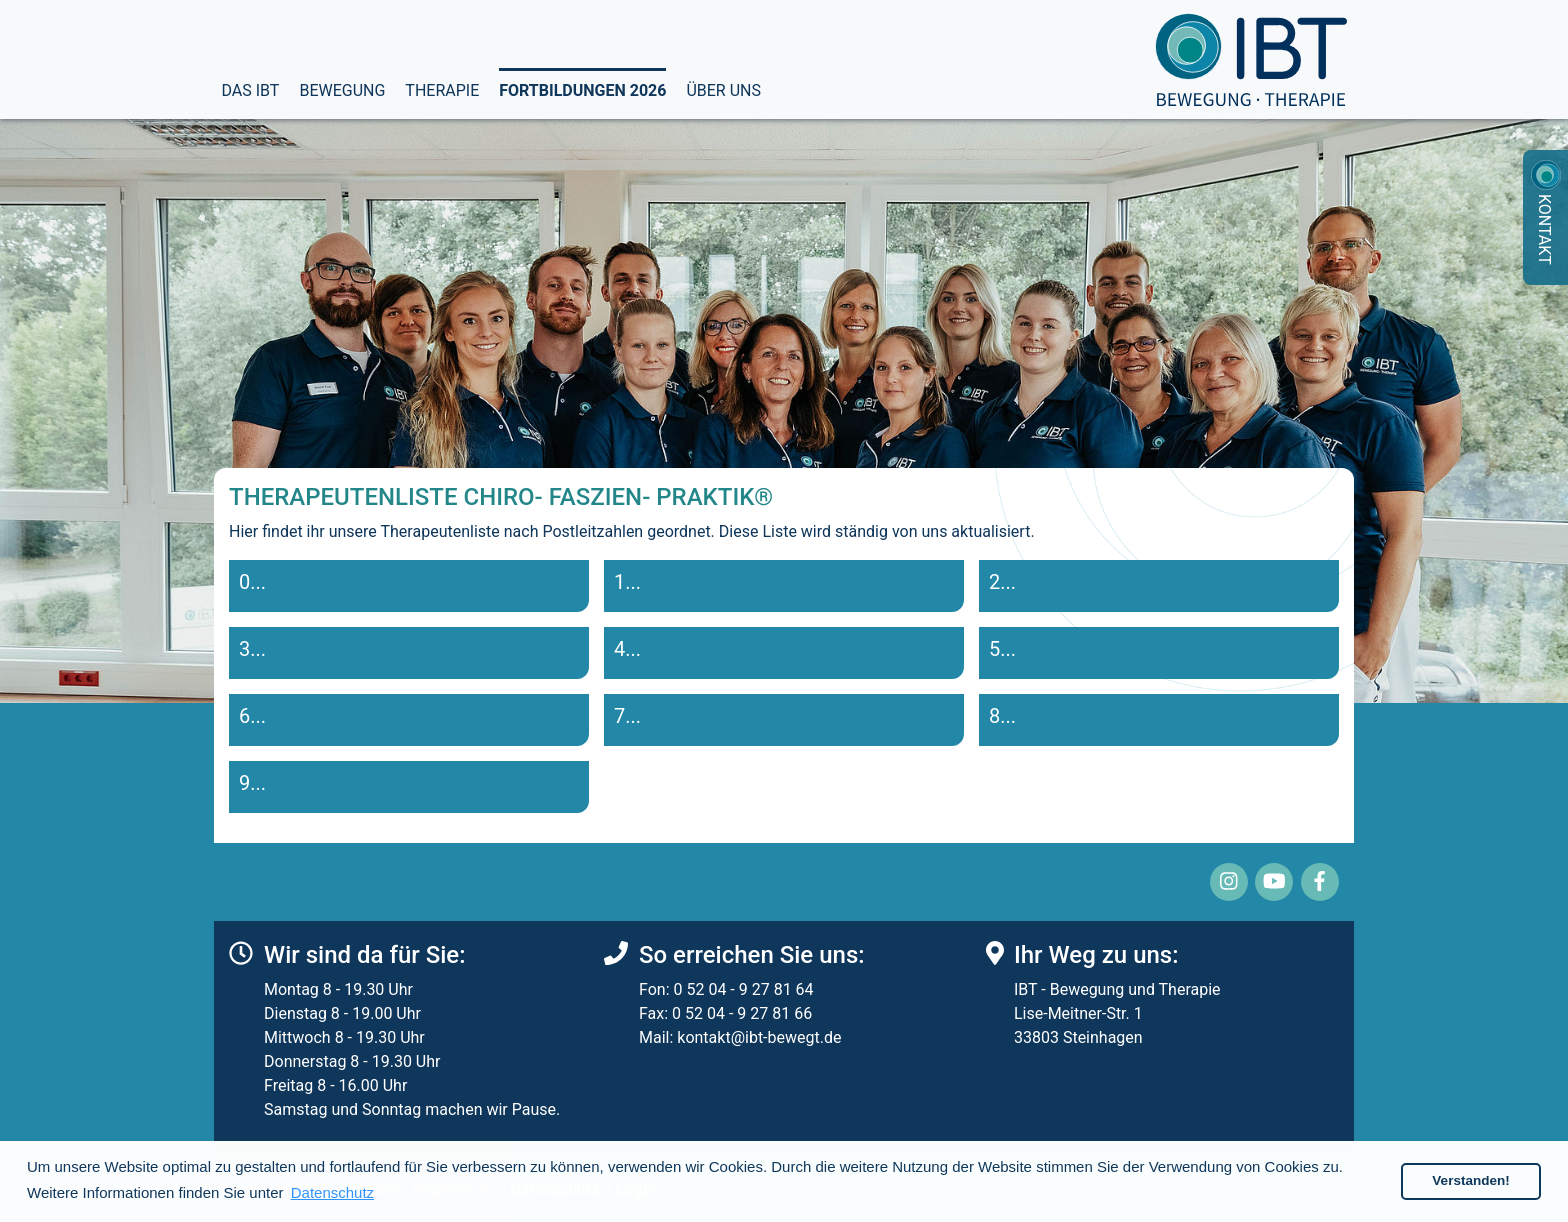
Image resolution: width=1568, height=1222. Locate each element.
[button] (409, 586)
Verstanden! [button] (1470, 1180)
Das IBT (251, 90)
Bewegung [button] (342, 89)
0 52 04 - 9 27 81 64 (743, 989)
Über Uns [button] (723, 89)
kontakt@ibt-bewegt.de (759, 1037)
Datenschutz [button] (332, 1192)
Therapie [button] (442, 89)
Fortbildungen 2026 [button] (582, 89)
